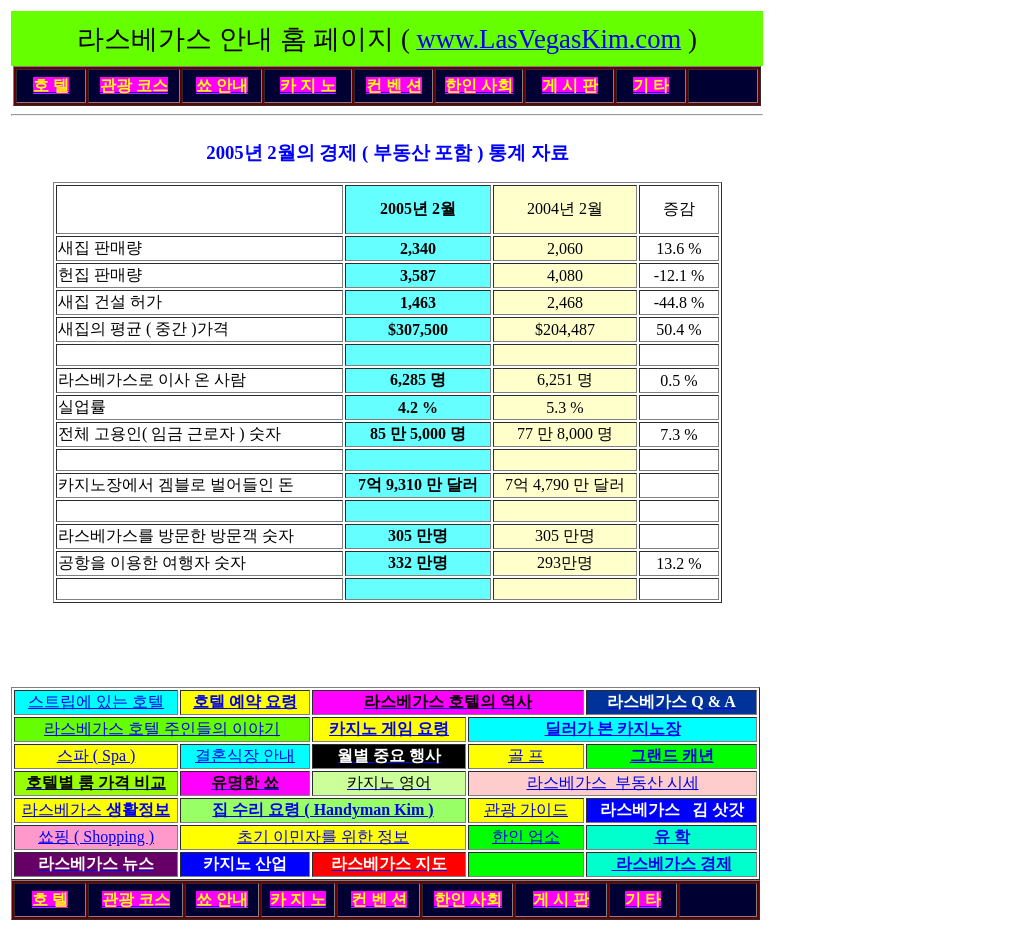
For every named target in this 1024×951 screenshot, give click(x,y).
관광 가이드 (526, 809)
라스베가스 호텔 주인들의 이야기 (162, 728)
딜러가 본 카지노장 (613, 728)
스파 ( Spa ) (96, 755)
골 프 (526, 755)
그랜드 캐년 (672, 755)
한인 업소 (526, 836)
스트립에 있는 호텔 (96, 701)
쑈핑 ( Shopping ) (96, 836)
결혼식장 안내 (245, 755)
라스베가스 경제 (672, 863)
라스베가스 (96, 809)
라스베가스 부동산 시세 (613, 782)
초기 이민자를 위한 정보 (323, 836)
